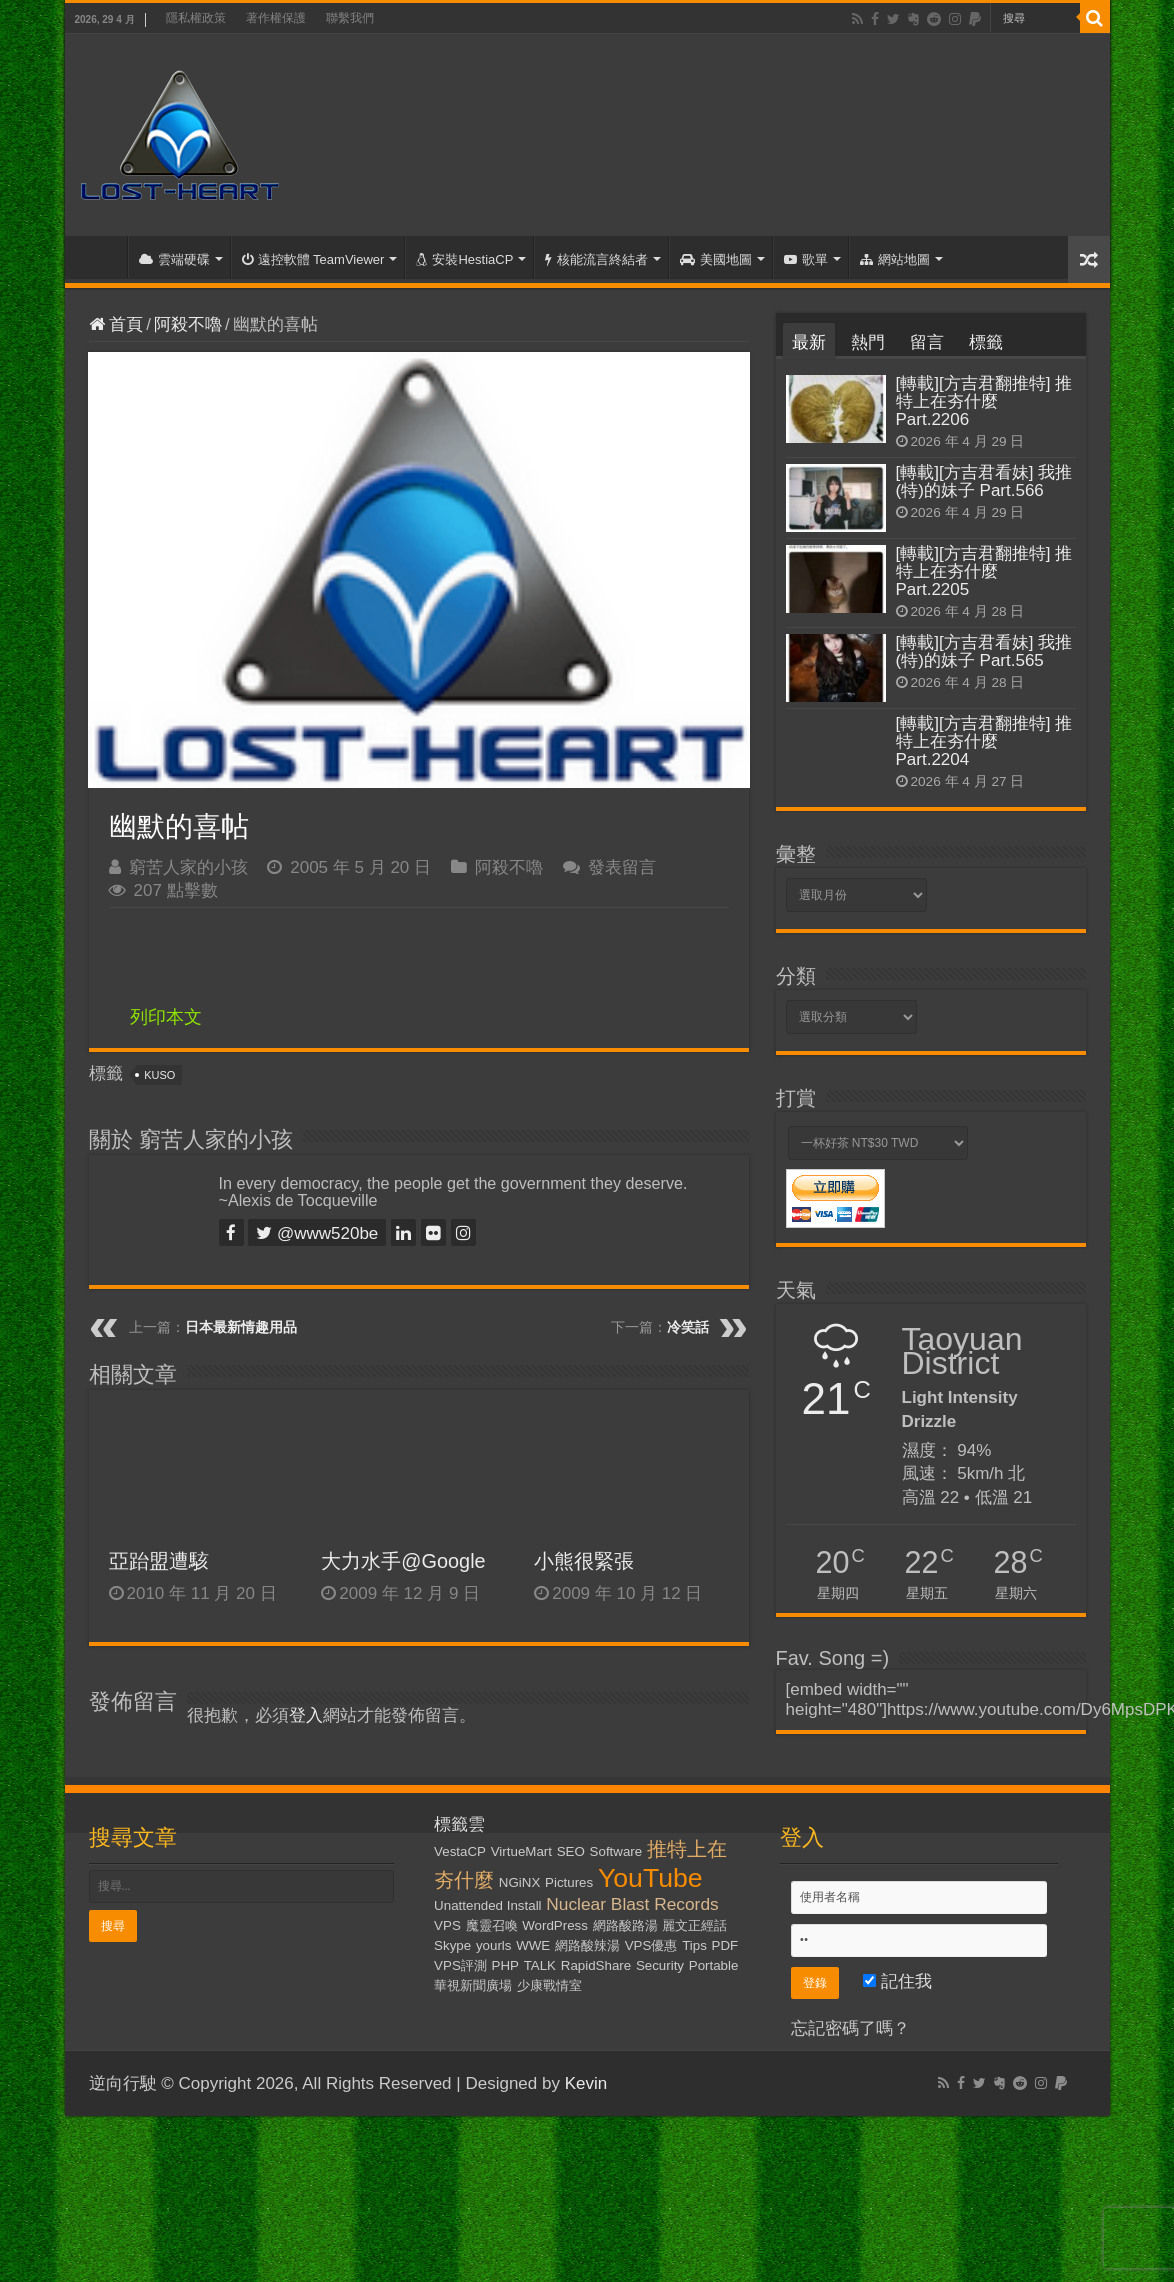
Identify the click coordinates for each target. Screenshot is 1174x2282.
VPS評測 (460, 1965)
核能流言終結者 (596, 259)
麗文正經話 (694, 1925)
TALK (540, 1965)
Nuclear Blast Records (632, 1904)
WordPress (555, 1925)
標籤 (986, 342)
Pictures (569, 1882)
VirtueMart (521, 1851)
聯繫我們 (350, 18)
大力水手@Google (403, 1561)
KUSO (159, 1075)
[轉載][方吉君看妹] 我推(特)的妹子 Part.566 (984, 481)
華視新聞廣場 (473, 1985)
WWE (533, 1945)
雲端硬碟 (174, 259)
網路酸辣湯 (587, 1945)
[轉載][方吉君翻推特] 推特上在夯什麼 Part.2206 (984, 401)
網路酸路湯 (625, 1925)
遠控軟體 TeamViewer (313, 259)
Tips (694, 1945)
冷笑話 (688, 1327)
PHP (505, 1965)
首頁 (101, 257)
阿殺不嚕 (188, 324)
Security (660, 1965)
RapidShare (596, 1965)
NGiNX (519, 1882)
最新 (809, 342)
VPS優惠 (651, 1945)
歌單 (806, 259)
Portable (714, 1965)
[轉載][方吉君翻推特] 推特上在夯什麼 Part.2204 (984, 741)
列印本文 (166, 1017)
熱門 (868, 342)
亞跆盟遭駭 (159, 1561)
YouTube (650, 1878)
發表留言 (622, 867)
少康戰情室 (549, 1985)
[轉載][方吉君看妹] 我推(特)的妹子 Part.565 (984, 651)
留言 (927, 342)
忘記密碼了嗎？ (850, 2028)
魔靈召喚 (492, 1925)
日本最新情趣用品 (241, 1327)
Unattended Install (487, 1905)
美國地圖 (716, 259)
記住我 (897, 1981)
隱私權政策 (196, 18)
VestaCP (460, 1851)
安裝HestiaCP (464, 259)
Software (616, 1851)
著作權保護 (276, 18)
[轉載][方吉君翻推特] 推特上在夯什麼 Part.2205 (984, 571)
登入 (306, 1715)
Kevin (586, 2083)
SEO (571, 1851)
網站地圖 (895, 259)
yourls (494, 1945)
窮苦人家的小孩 (188, 867)
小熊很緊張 (584, 1561)
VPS (447, 1925)
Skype (452, 1945)
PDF (725, 1945)
